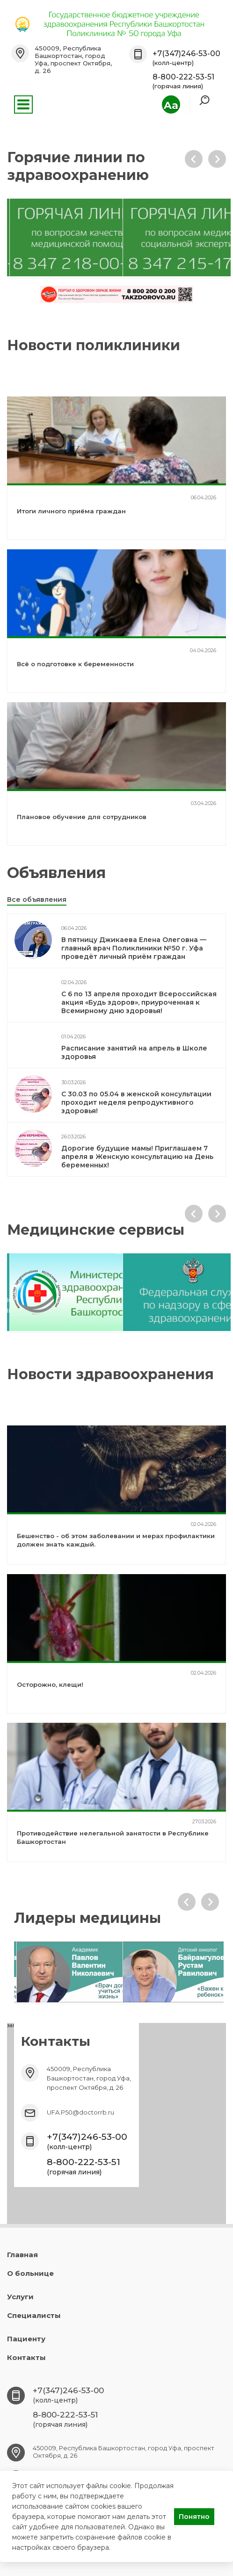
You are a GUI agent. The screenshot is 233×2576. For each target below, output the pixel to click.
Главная (22, 2254)
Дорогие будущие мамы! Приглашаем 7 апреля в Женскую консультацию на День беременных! (137, 1156)
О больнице (30, 2273)
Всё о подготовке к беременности (75, 664)
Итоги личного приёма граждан (71, 511)
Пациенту (26, 2338)
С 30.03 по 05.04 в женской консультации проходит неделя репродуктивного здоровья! (136, 1102)
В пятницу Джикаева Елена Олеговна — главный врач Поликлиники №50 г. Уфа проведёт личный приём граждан (133, 948)
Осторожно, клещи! (50, 1684)
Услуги (20, 2296)
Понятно (194, 2516)
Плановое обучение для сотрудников (81, 816)
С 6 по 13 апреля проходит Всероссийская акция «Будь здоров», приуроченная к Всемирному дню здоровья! (139, 1002)
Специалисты (34, 2315)
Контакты (26, 2357)
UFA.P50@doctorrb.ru (80, 2112)
